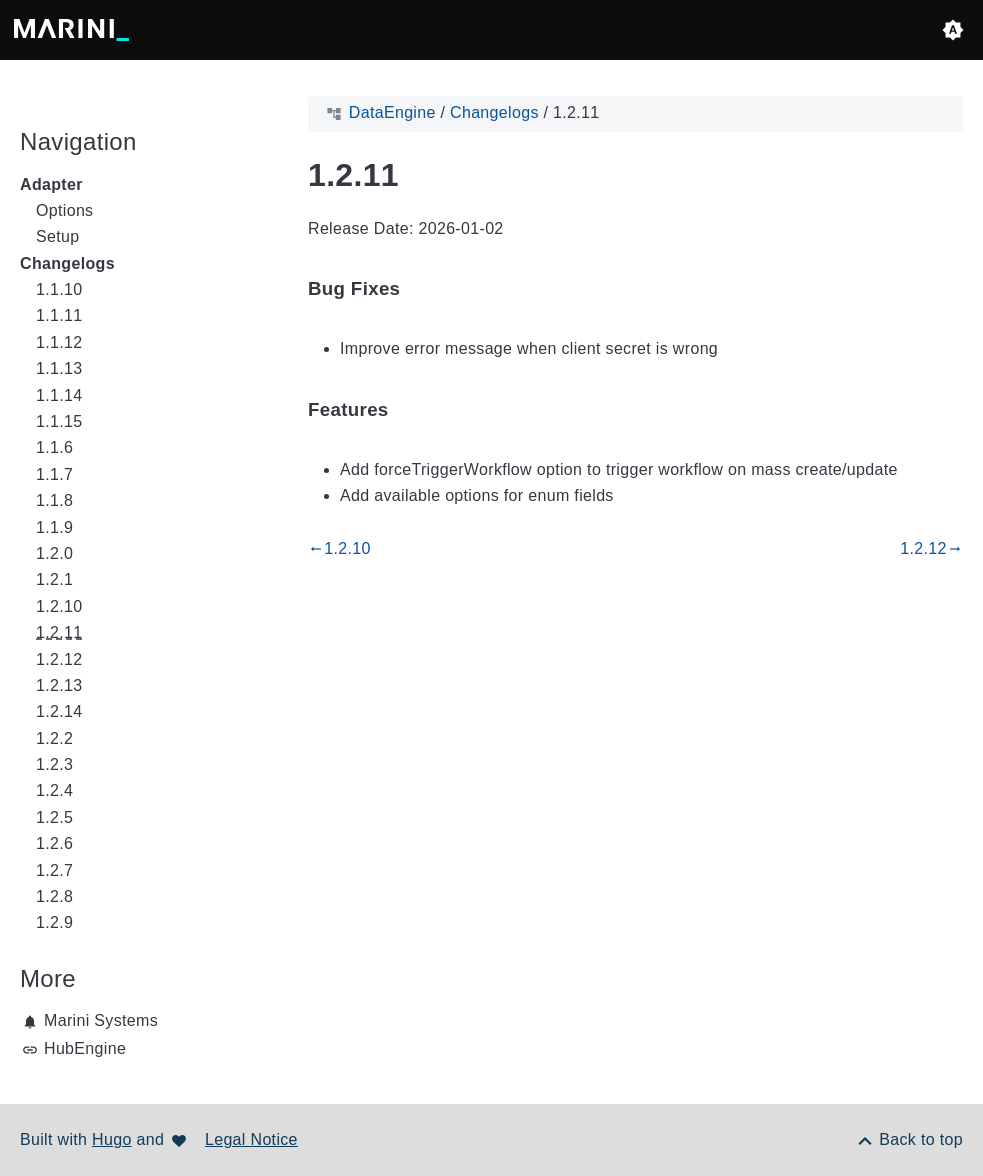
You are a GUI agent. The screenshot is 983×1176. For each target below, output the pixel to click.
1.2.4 (54, 790)
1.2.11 (59, 632)
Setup (57, 236)
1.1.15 (59, 421)
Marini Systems (101, 1020)
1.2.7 (54, 870)
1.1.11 (59, 315)
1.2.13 (59, 685)
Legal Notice (251, 1139)
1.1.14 (59, 395)
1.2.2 (54, 738)
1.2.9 (54, 922)
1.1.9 (54, 527)
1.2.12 (59, 659)
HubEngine (85, 1048)
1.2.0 (54, 553)
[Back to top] (909, 1139)
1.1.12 (59, 342)
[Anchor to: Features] (412, 409)
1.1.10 (59, 289)
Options (64, 210)
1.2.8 (54, 896)
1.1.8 (54, 500)
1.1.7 (54, 474)
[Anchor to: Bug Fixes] (423, 289)
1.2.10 (59, 606)
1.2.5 (54, 817)
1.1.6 (54, 447)
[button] (953, 30)
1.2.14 (59, 711)
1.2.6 (54, 843)
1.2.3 (54, 764)
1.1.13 (59, 368)
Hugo (112, 1139)
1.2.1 (54, 579)
